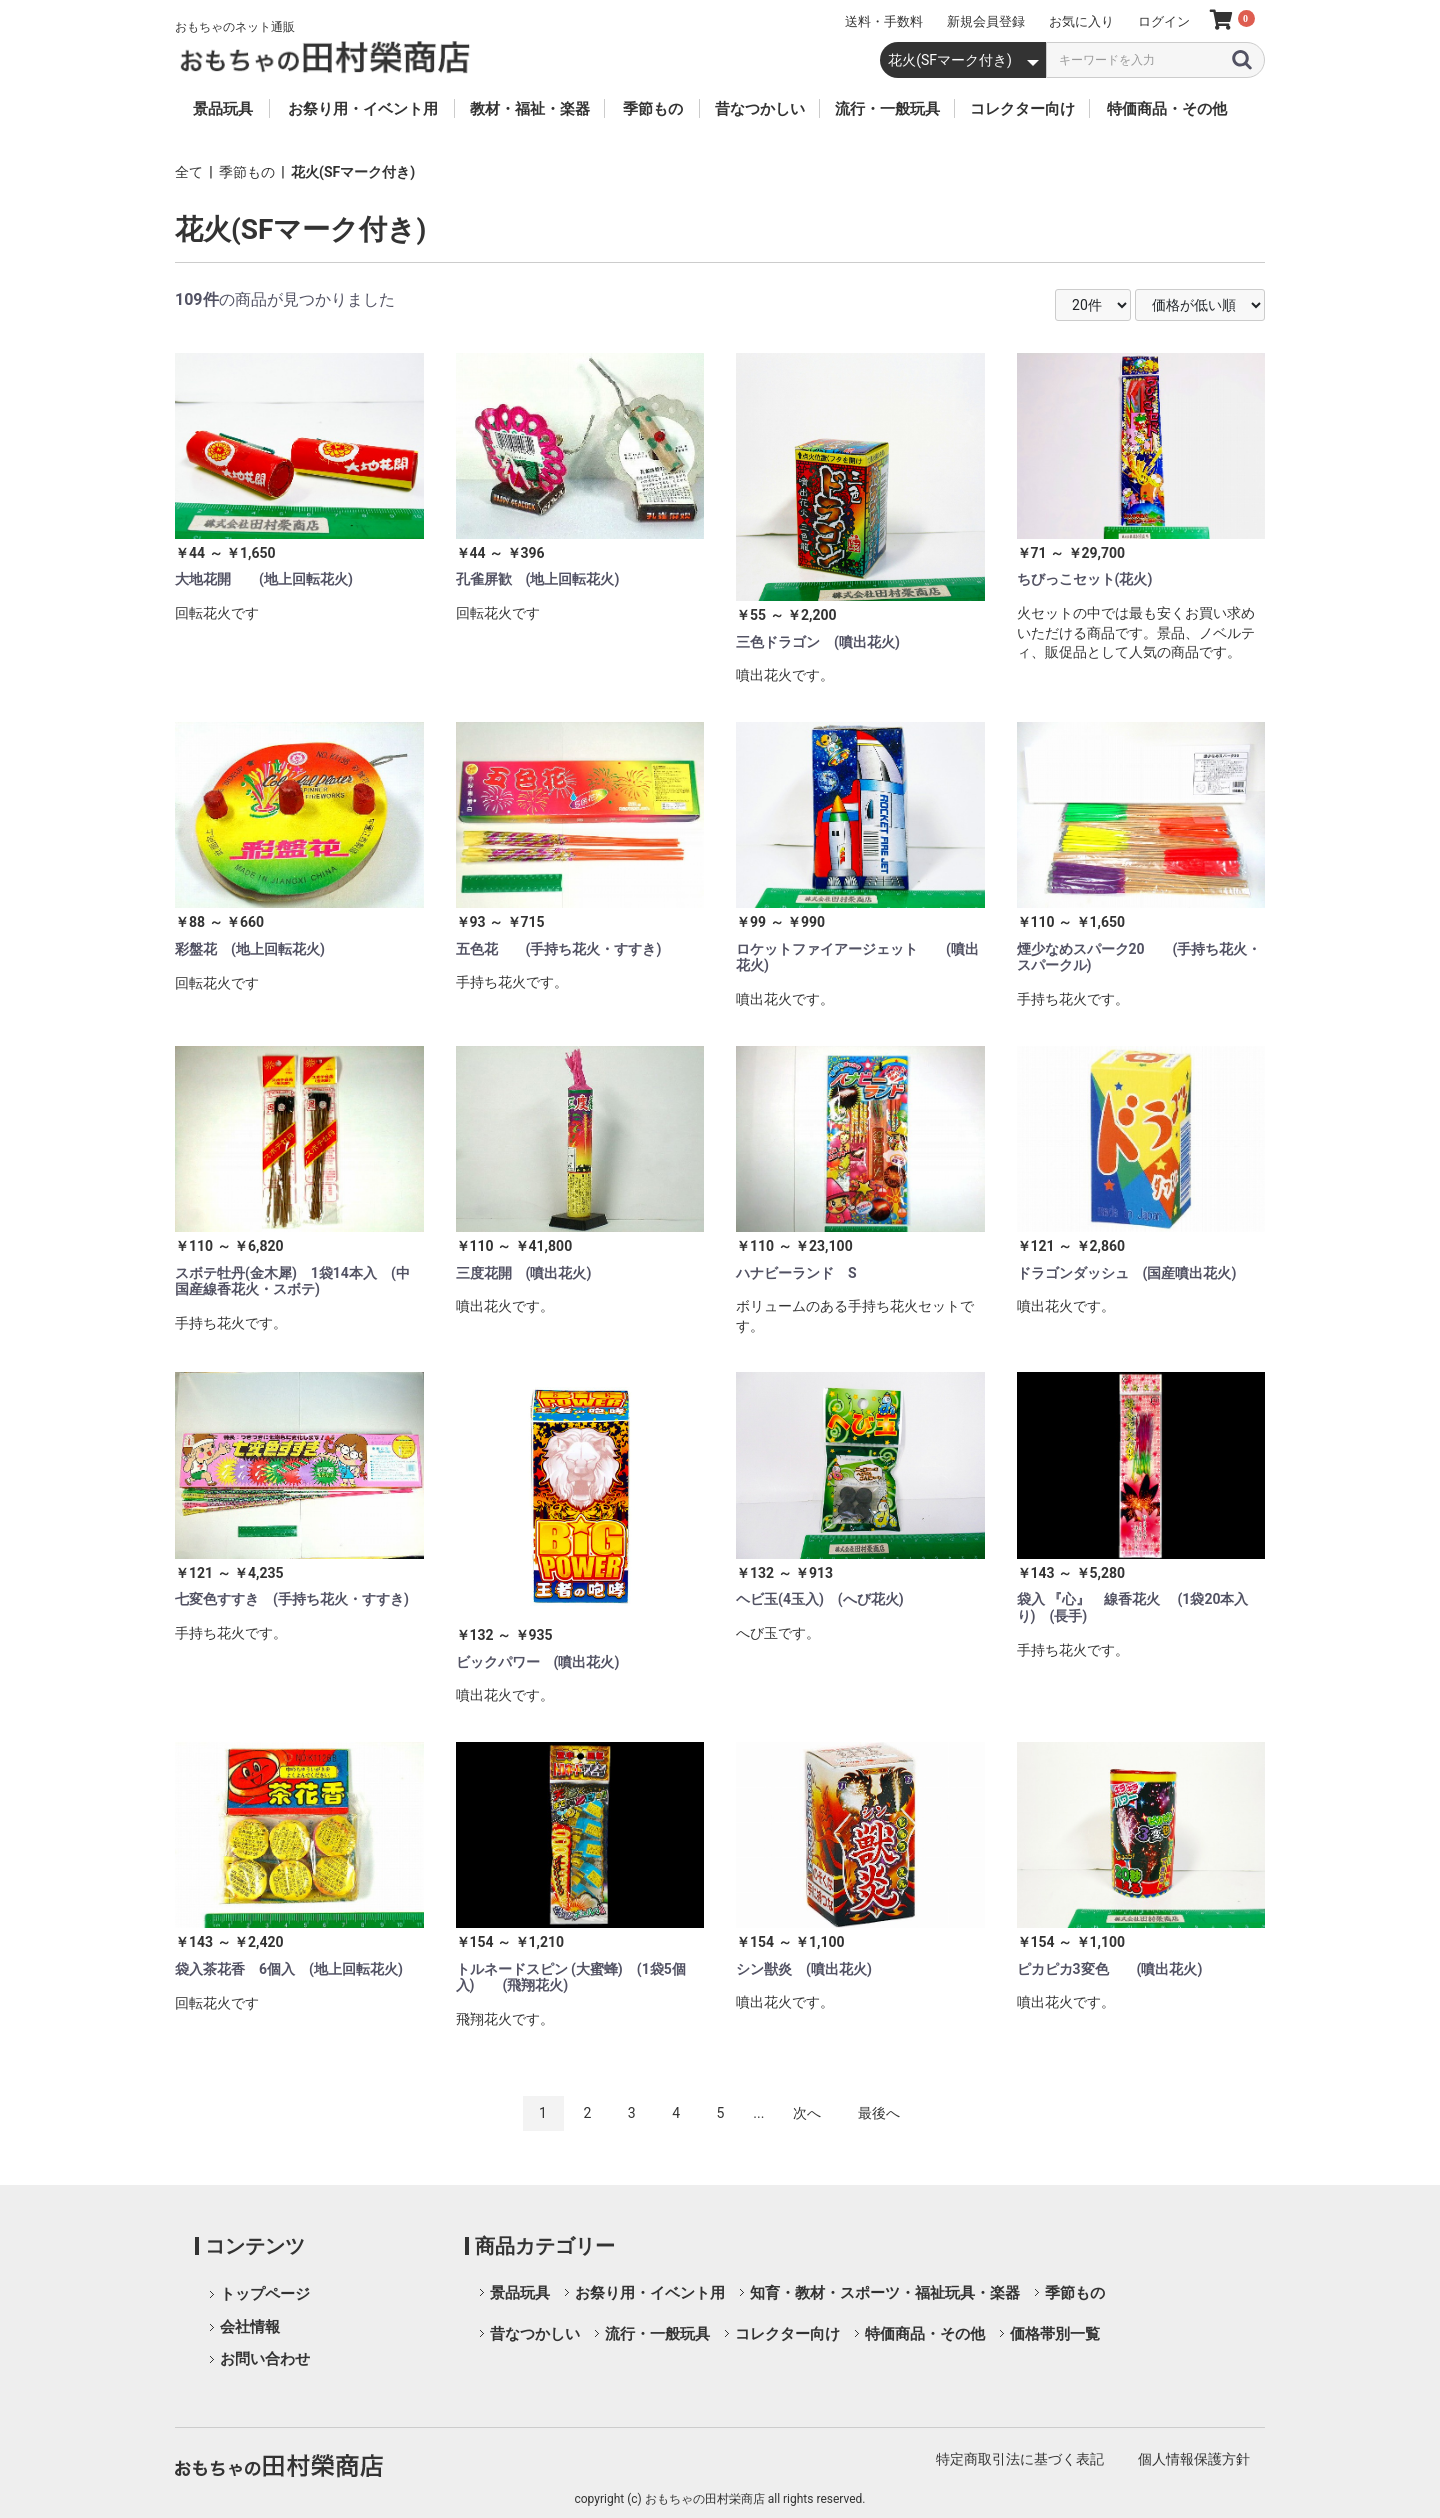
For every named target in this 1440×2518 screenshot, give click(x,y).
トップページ (265, 2294)
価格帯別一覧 (1055, 2334)
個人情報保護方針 (1194, 2459)
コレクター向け (787, 2334)
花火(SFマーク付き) (353, 172)
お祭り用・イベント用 (650, 2293)
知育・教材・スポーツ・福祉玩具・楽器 (885, 2293)
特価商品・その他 (925, 2334)
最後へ (879, 2113)
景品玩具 (520, 2293)
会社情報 (250, 2327)
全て (189, 172)
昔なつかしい (535, 2334)
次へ (807, 2113)
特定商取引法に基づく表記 (1020, 2459)
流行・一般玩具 (657, 2334)
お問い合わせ (265, 2359)
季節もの (247, 172)
